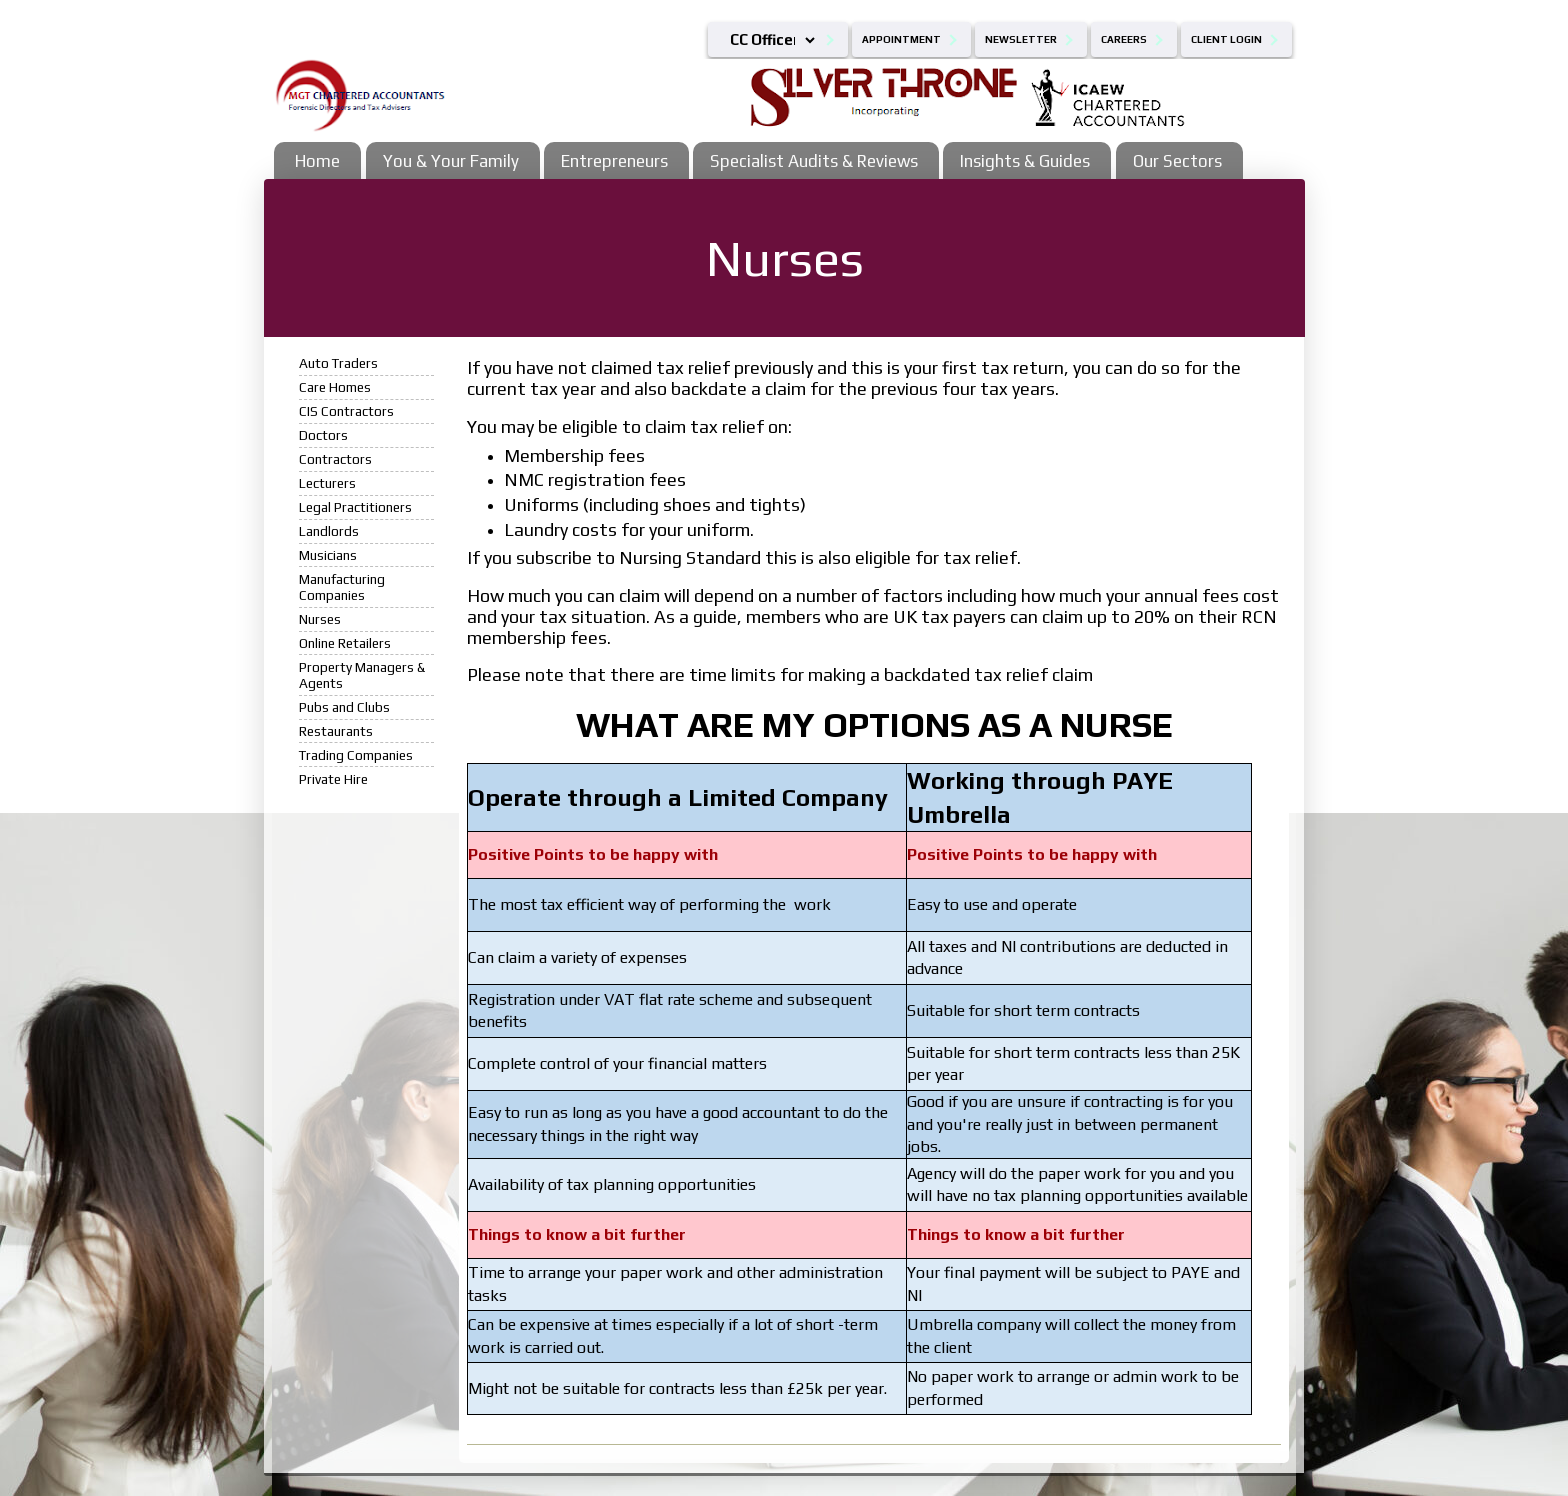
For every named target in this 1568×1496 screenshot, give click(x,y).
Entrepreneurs (614, 161)
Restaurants (336, 731)
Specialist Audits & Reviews (814, 161)
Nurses (320, 619)
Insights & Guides (1025, 161)
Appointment (901, 39)
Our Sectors (1177, 161)
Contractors (335, 459)
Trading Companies (356, 755)
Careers (1124, 39)
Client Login (1226, 39)
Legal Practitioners (355, 507)
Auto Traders (338, 363)
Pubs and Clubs (344, 707)
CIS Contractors (346, 411)
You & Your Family (451, 161)
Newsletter (1021, 39)
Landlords (329, 531)
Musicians (328, 555)
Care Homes (335, 387)
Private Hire (333, 779)
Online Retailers (345, 643)
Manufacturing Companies (342, 587)
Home (317, 161)
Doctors (323, 435)
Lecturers (327, 483)
